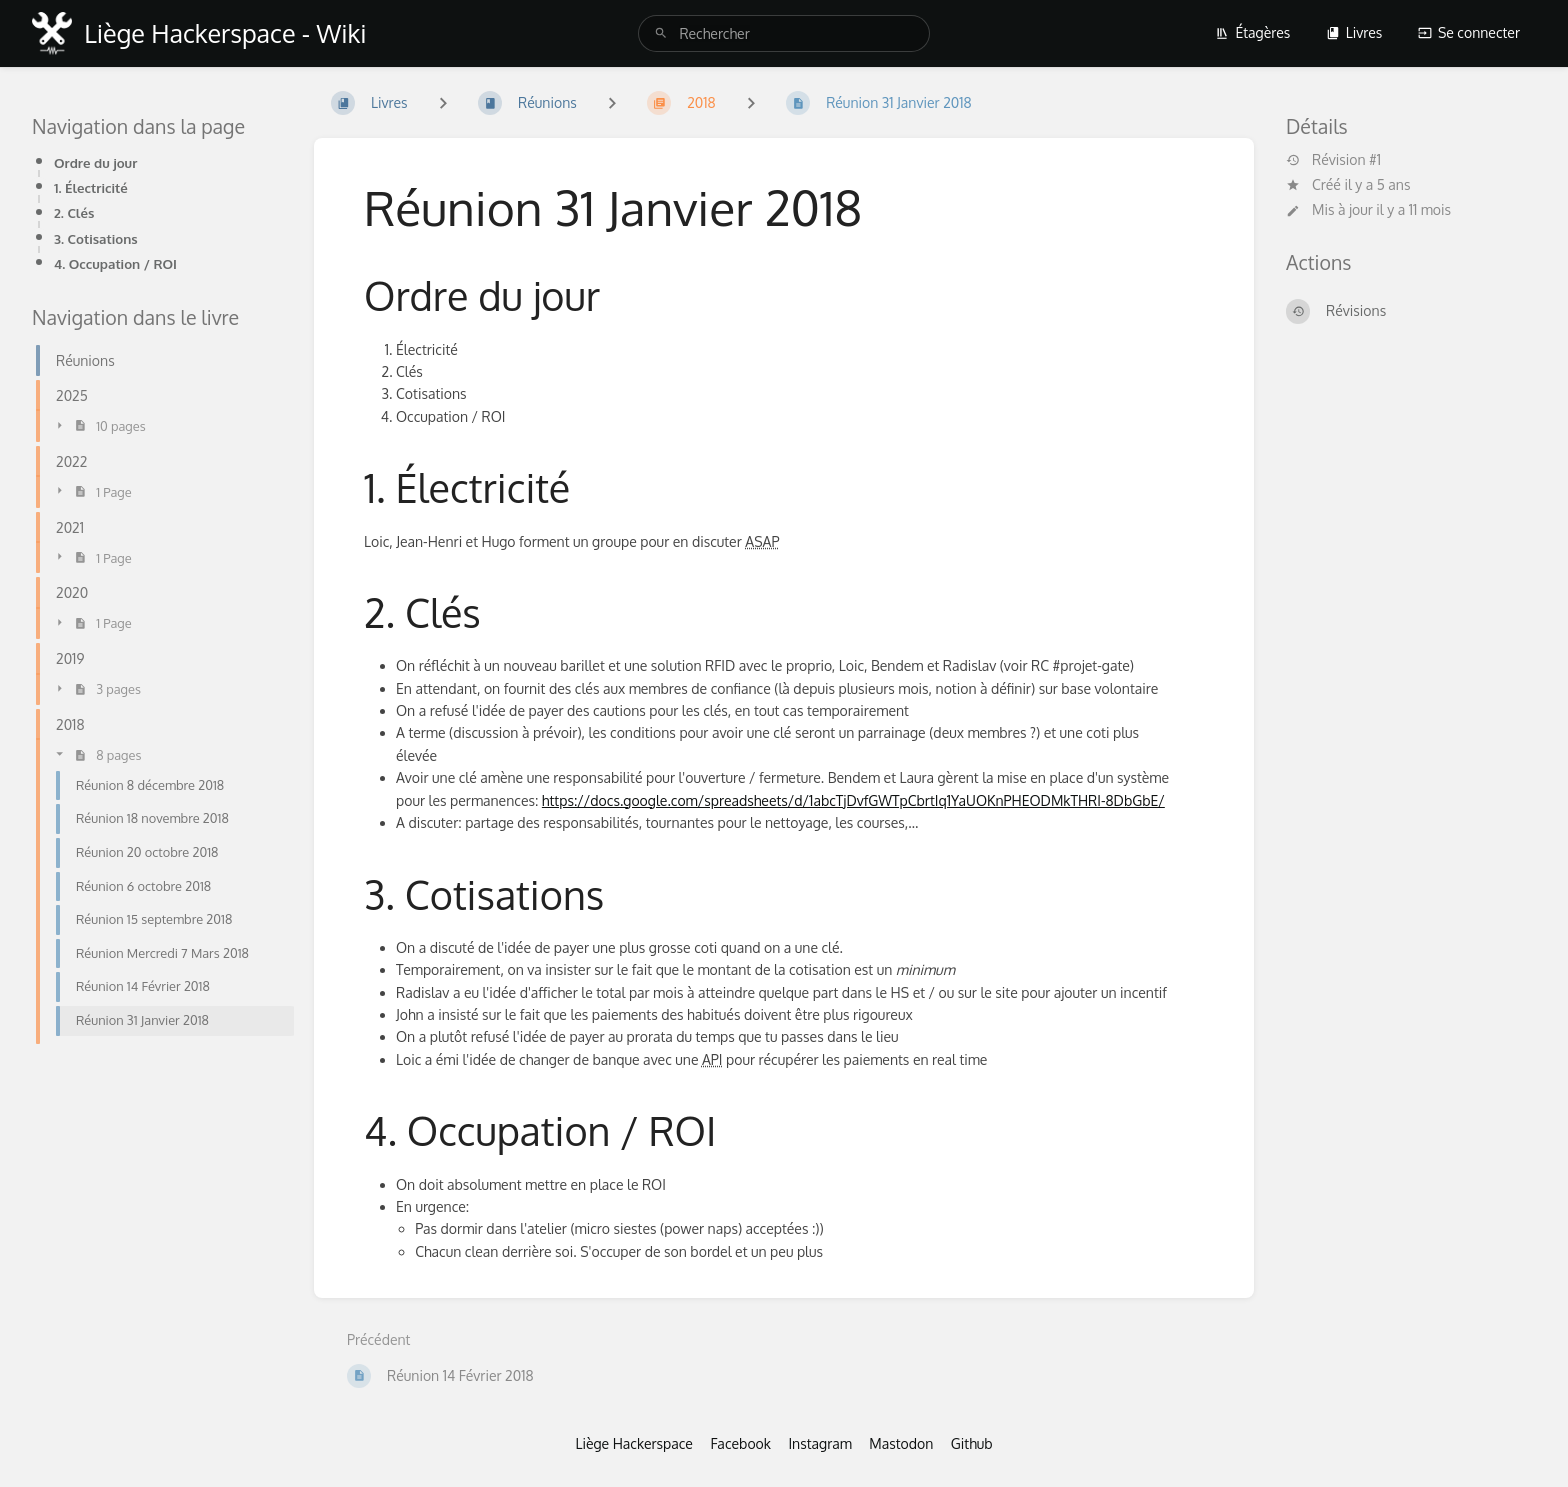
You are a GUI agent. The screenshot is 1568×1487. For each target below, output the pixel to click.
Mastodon (901, 1443)
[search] (783, 33)
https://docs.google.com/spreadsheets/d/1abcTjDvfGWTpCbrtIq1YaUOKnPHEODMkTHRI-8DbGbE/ (853, 800)
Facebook (740, 1443)
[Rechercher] (661, 33)
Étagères (1252, 32)
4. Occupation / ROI (115, 263)
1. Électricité (91, 187)
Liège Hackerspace (634, 1443)
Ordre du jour (95, 162)
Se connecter (1469, 32)
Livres (1354, 32)
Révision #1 (1333, 160)
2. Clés (74, 212)
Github (972, 1443)
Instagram (819, 1443)
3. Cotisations (96, 238)
